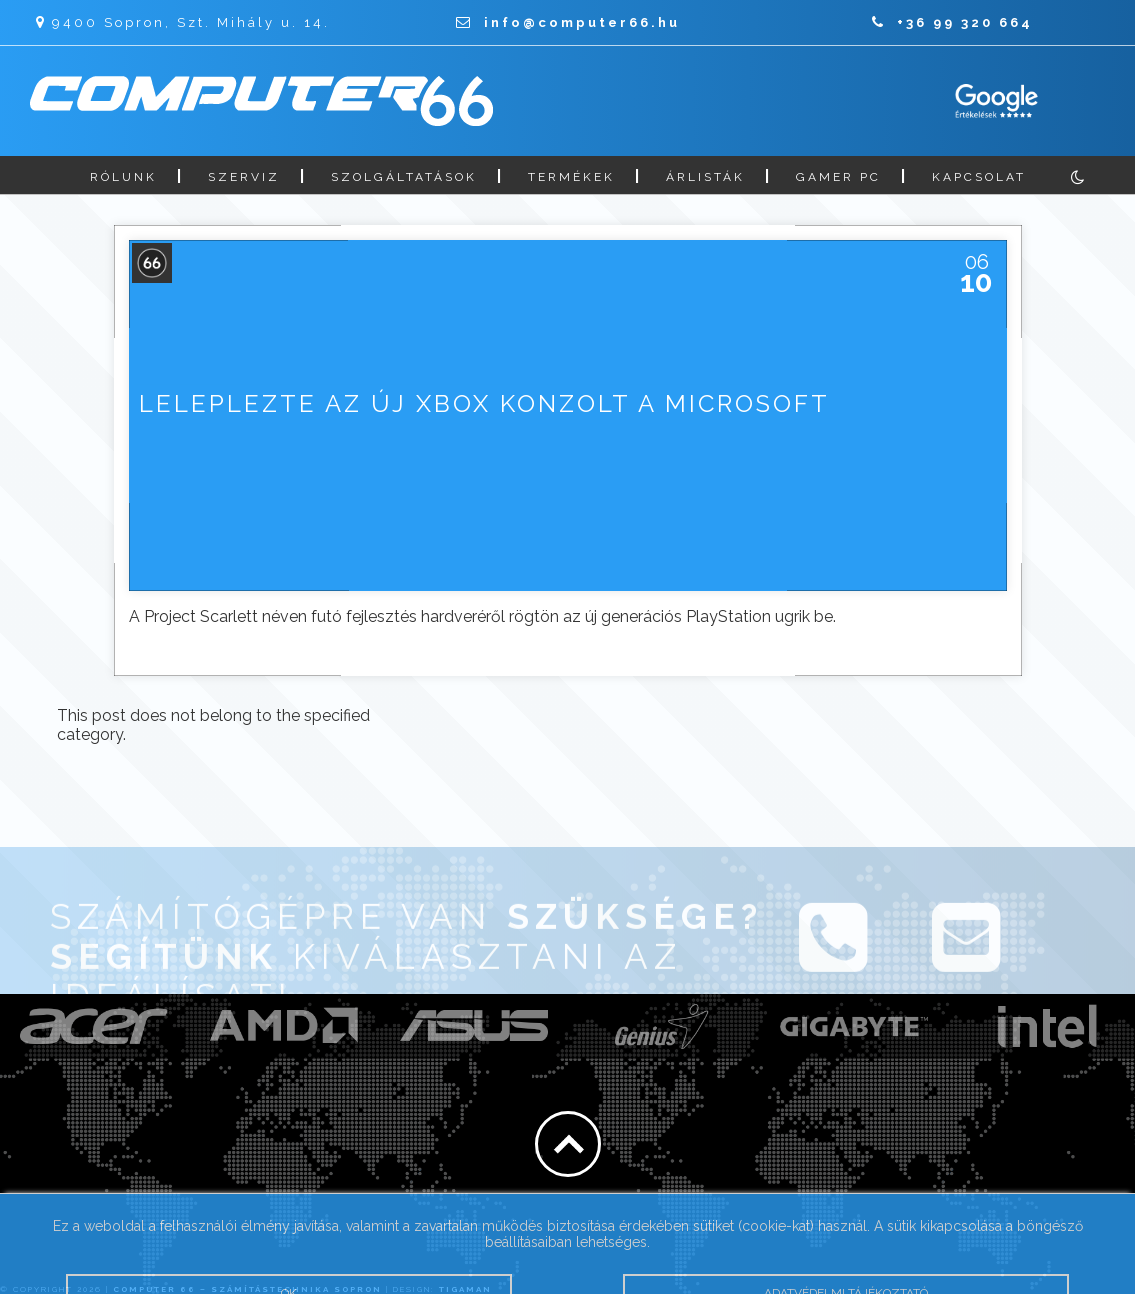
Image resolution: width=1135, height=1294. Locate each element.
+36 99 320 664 (952, 22)
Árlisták (705, 177)
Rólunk (123, 177)
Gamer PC (838, 177)
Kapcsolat (979, 177)
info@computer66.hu (568, 22)
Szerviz (244, 177)
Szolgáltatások (404, 177)
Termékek (571, 177)
